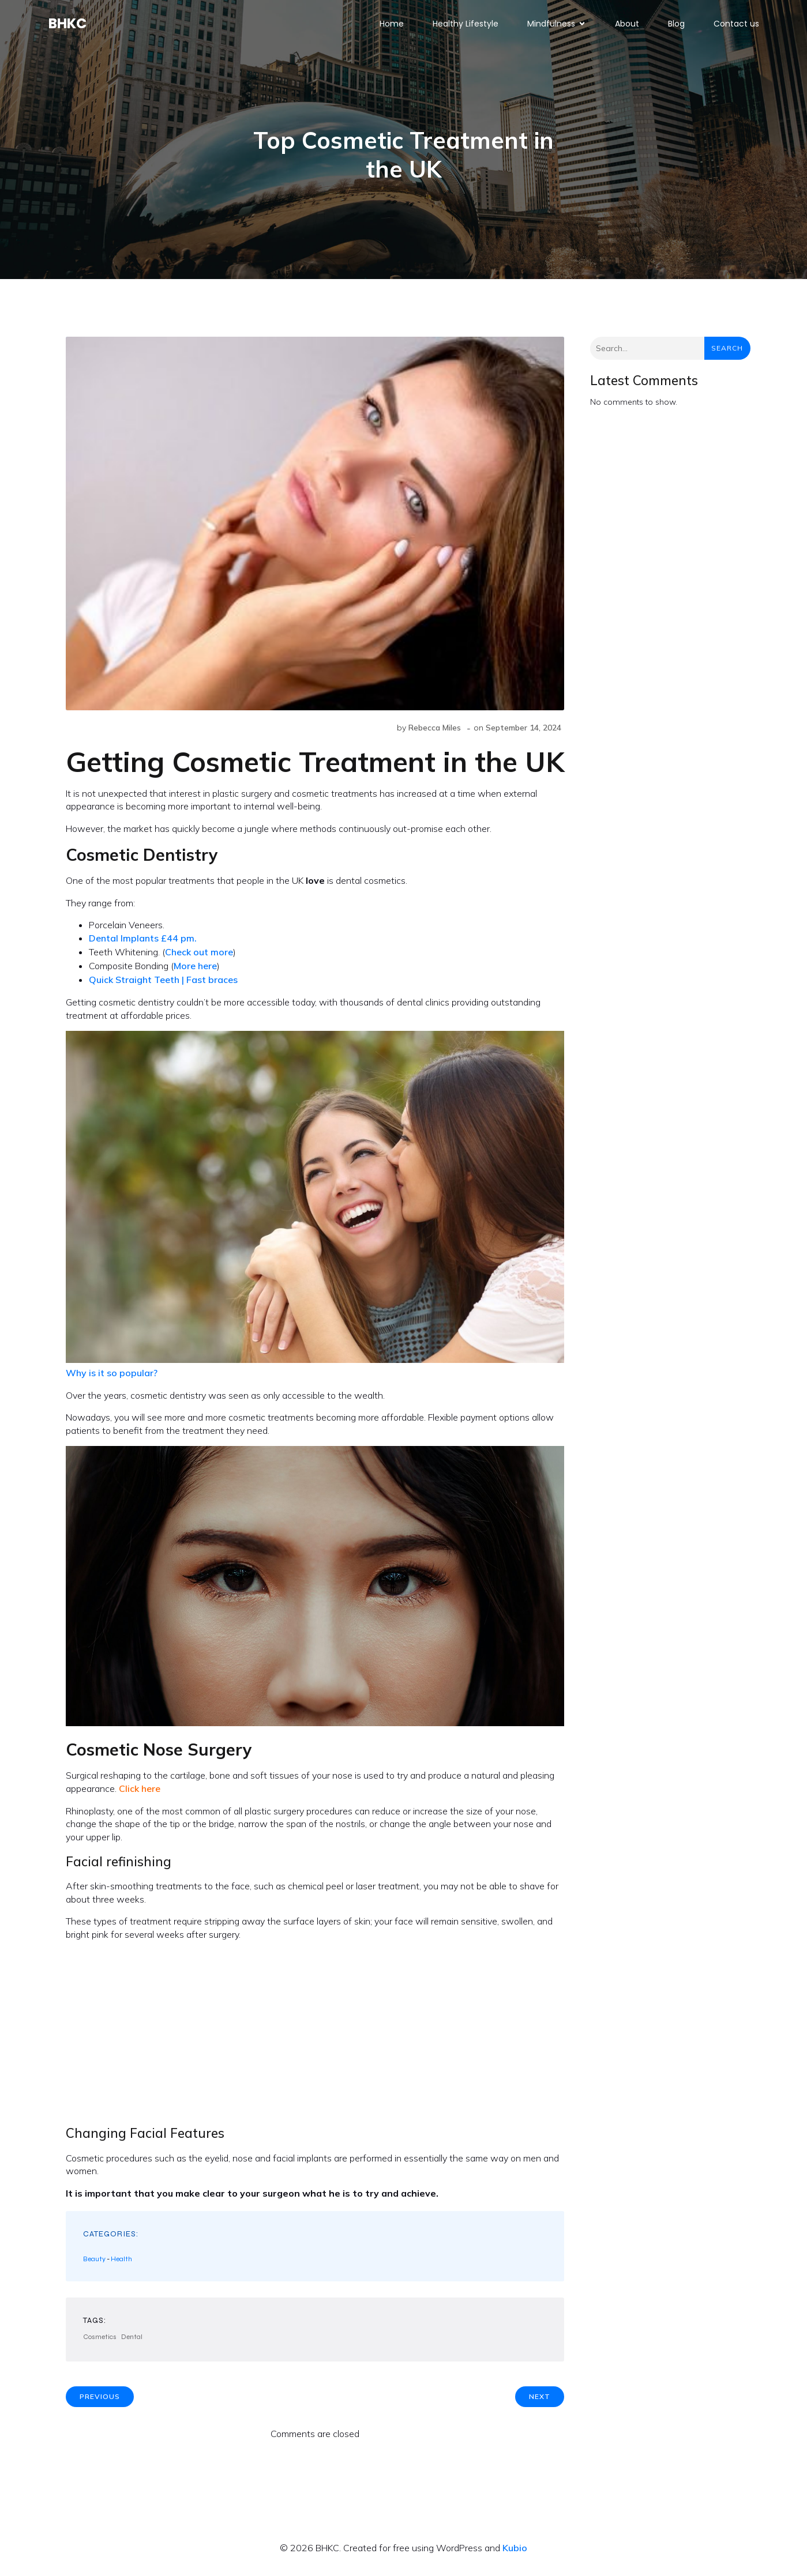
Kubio (514, 2552)
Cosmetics (100, 2341)
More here (195, 970)
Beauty (94, 2263)
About (627, 26)
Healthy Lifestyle (465, 26)
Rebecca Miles (434, 731)
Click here (139, 1792)
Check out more (199, 956)
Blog (676, 26)
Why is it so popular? (111, 1377)
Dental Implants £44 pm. (144, 942)
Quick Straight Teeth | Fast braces (164, 983)
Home (392, 26)
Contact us (736, 26)
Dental (131, 2341)
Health (121, 2263)
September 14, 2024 (523, 731)
